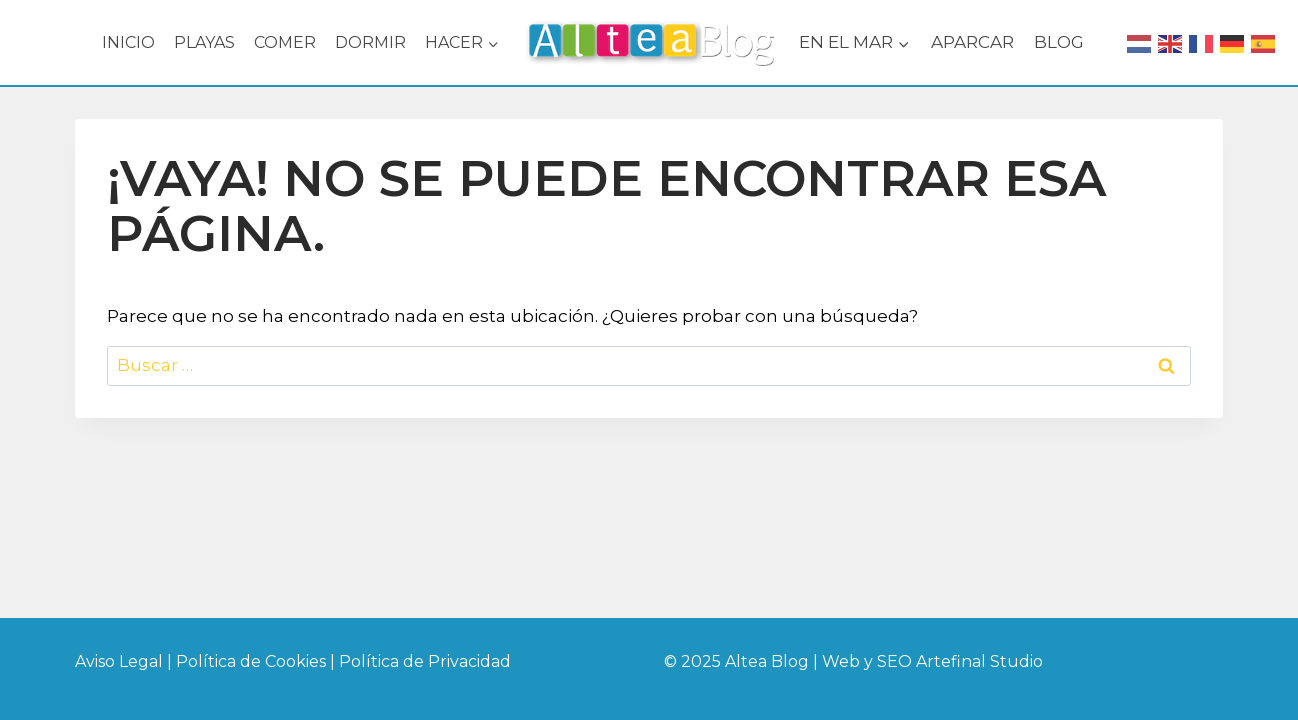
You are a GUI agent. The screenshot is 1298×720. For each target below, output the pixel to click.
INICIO (128, 42)
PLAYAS (204, 42)
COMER (285, 42)
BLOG (1059, 42)
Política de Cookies (253, 661)
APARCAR (972, 42)
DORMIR (370, 42)
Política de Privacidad (425, 661)
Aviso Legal (119, 661)
